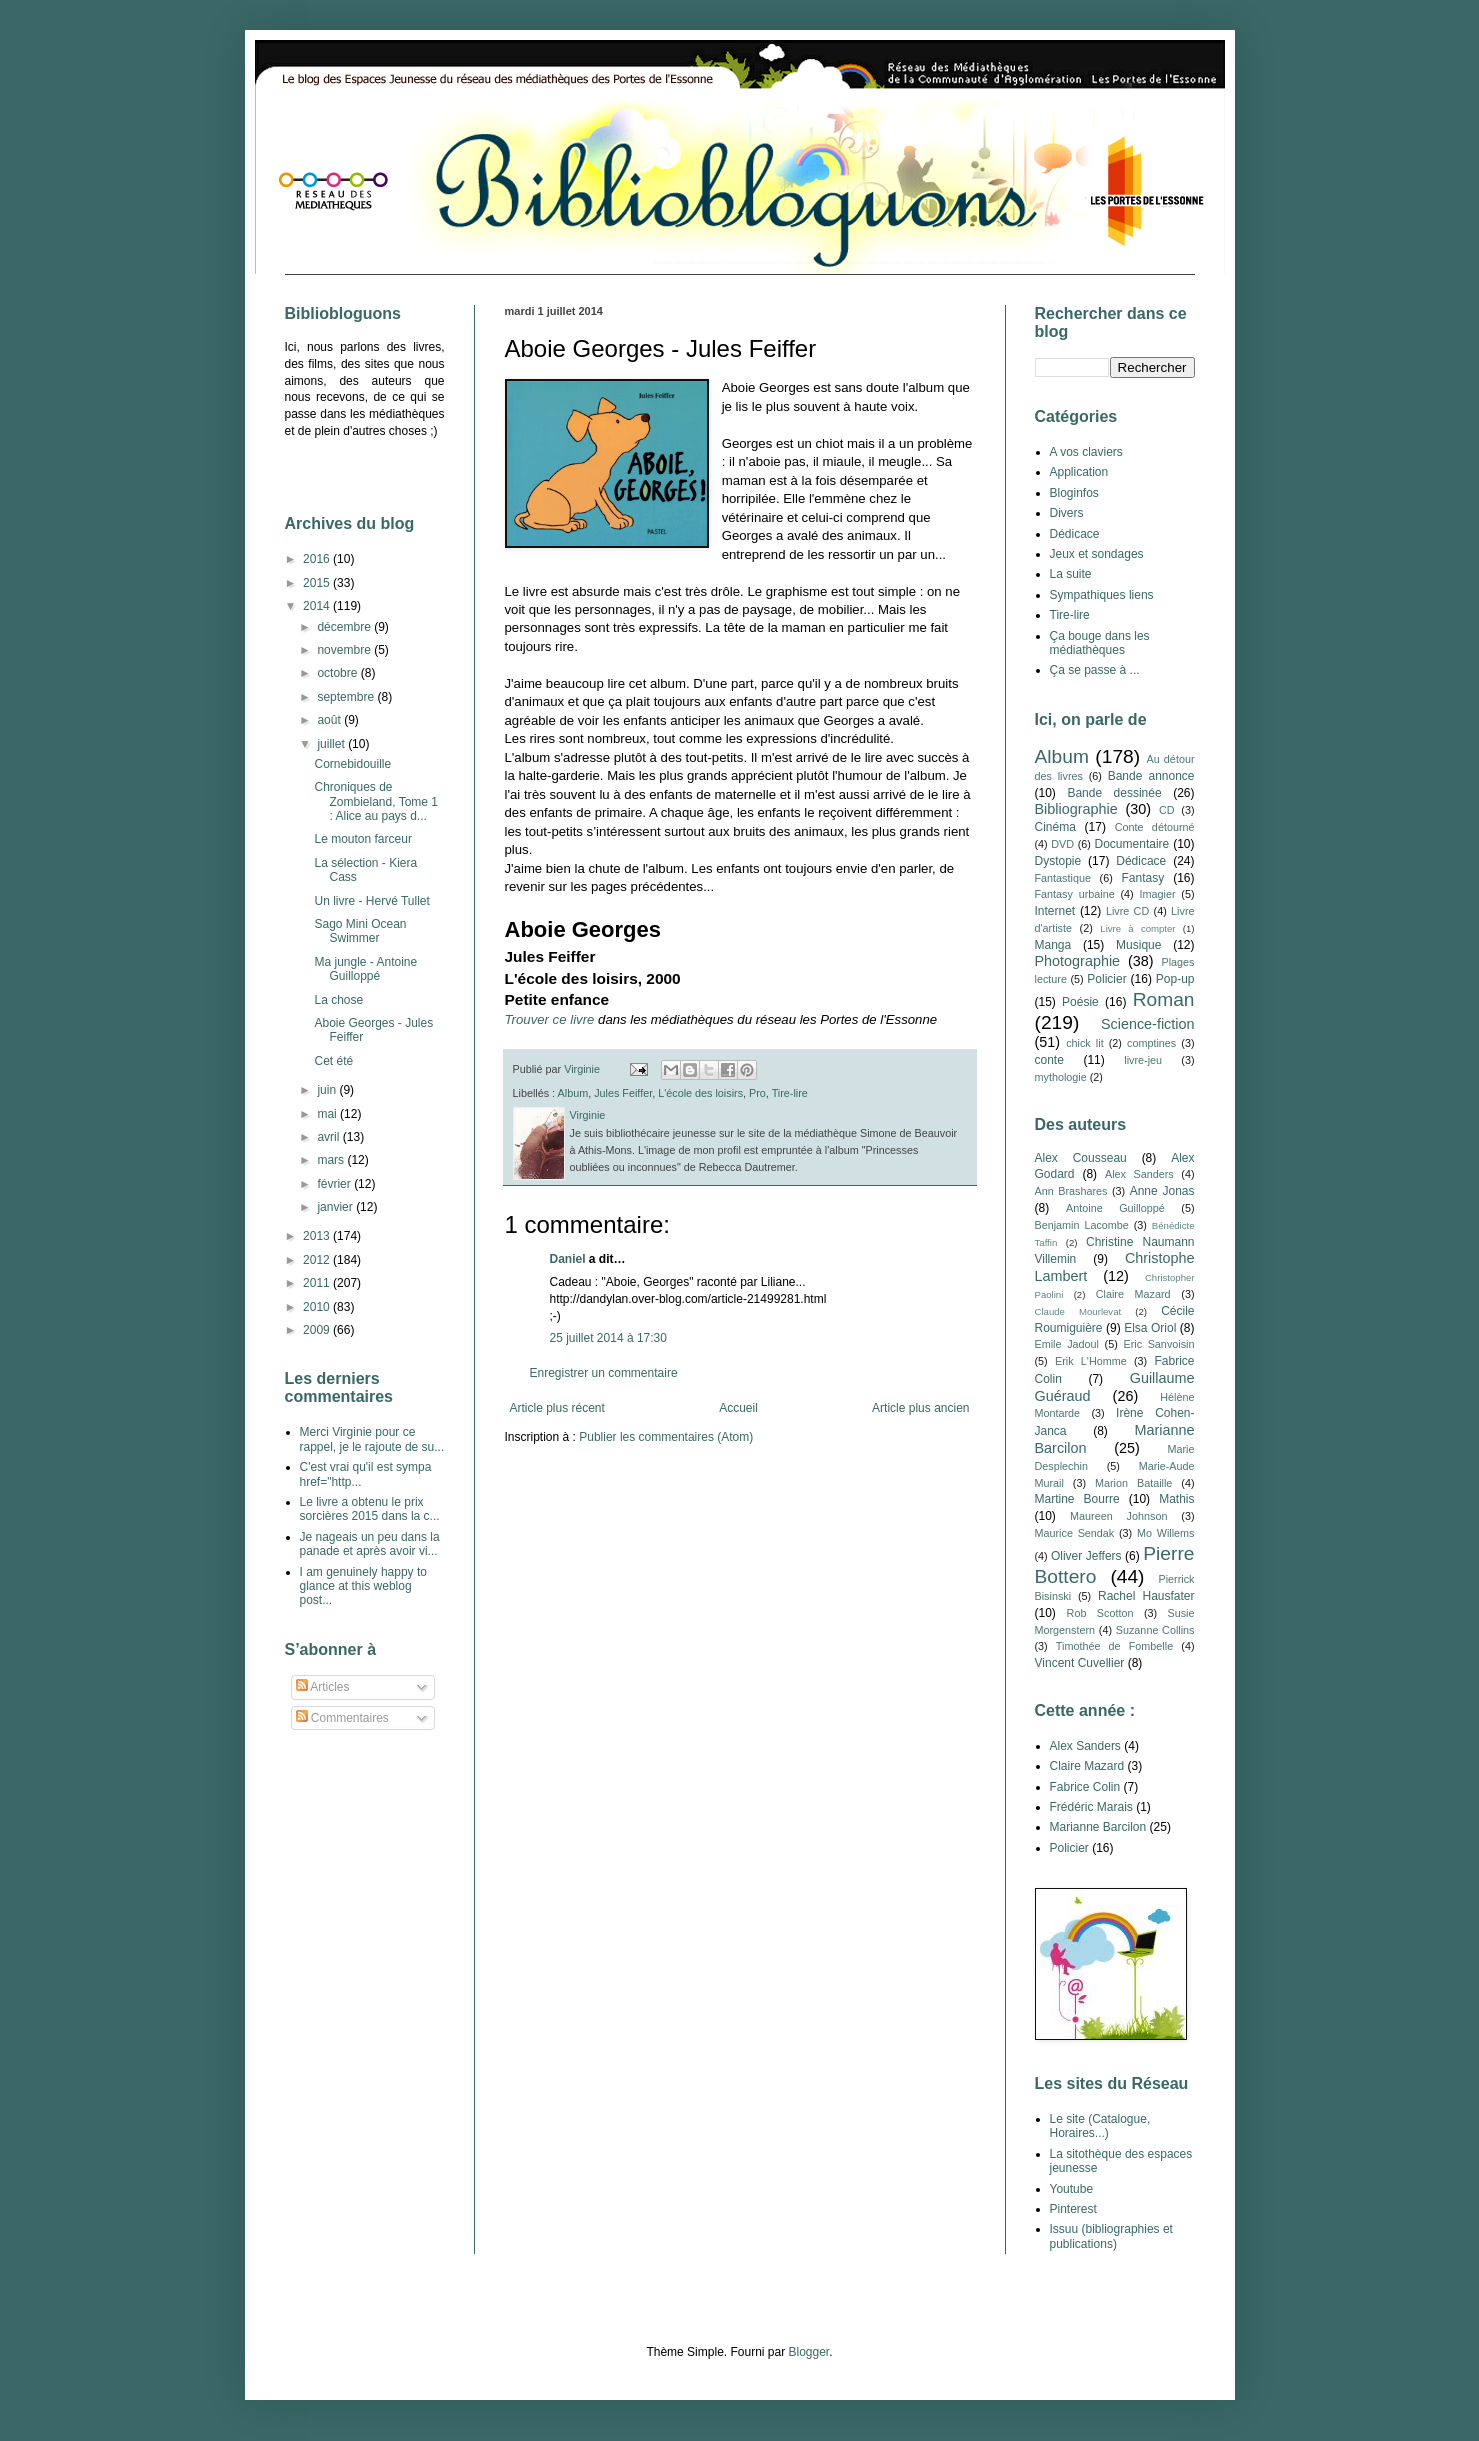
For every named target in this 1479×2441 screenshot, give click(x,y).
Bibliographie (1076, 809)
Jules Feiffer (623, 1093)
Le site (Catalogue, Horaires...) (1100, 2126)
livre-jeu (1143, 1060)
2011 (318, 1283)
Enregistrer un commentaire (604, 1373)
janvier (336, 1207)
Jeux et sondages (1097, 554)
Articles (323, 1687)
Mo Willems (1166, 1533)
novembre (345, 650)
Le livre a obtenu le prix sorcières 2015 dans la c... (370, 1509)
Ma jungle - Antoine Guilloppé (365, 969)
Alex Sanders (1139, 1174)
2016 (318, 559)
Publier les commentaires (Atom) (666, 1437)
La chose (338, 1000)
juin (328, 1090)
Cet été (333, 1061)
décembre (345, 627)
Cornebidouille (352, 764)
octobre (338, 673)
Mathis (1176, 1499)
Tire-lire (790, 1093)
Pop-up (1175, 979)
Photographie (1078, 961)
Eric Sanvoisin (1158, 1344)
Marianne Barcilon (1098, 1827)
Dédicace (1075, 534)
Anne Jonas (1162, 1191)
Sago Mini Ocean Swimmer (360, 931)
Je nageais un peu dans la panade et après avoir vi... (370, 1544)
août (330, 720)
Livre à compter (1137, 928)
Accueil (738, 1408)
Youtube (1072, 2189)
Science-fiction (1148, 1024)
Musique (1138, 945)
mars (332, 1160)
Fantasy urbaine (1075, 894)
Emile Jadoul (1067, 1344)
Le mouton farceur (362, 839)
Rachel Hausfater (1146, 1596)
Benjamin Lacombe (1082, 1225)
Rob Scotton (1100, 1613)
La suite (1071, 574)
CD (1167, 810)
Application (1079, 472)
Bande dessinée (1114, 793)
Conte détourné (1155, 827)
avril (329, 1137)
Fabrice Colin (1085, 1787)
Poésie (1080, 1002)
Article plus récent (557, 1408)
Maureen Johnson (1118, 1516)
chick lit (1084, 1043)
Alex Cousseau (1081, 1158)
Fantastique (1063, 878)
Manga (1053, 945)
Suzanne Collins (1155, 1630)
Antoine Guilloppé (1115, 1208)
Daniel (568, 1259)
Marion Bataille (1133, 1483)
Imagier (1158, 894)
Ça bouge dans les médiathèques (1100, 643)
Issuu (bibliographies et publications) (1111, 2236)
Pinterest (1073, 2209)
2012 (318, 1260)
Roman (1164, 999)
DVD (1062, 844)
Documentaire (1132, 844)
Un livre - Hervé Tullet (371, 901)
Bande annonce (1151, 776)
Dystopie (1058, 861)
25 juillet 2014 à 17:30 (608, 1338)
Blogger (809, 2352)
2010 (318, 1307)
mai (328, 1114)
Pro (757, 1093)
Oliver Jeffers (1086, 1556)
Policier (1106, 979)
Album (573, 1093)
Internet (1055, 911)
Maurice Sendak (1075, 1533)
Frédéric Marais (1091, 1807)
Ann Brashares (1071, 1191)
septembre (347, 697)
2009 (318, 1330)
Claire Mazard (1133, 1294)
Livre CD (1127, 911)
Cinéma (1055, 827)
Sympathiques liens (1102, 595)
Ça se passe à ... (1095, 670)
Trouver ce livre (550, 1019)
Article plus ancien (920, 1408)
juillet (332, 744)
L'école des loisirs (700, 1093)
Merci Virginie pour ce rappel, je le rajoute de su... (372, 1439)
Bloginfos (1074, 493)
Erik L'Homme (1091, 1361)
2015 (318, 583)
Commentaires (342, 1718)
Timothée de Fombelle (1114, 1646)
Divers (1067, 513)
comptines (1151, 1043)
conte (1049, 1060)
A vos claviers (1086, 452)
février (335, 1184)
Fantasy (1142, 878)
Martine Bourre (1077, 1499)
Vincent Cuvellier (1080, 1663)
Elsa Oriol (1150, 1328)
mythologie (1061, 1077)
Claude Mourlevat (1078, 1311)
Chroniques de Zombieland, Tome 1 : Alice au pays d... (376, 801)
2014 (318, 606)
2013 (318, 1236)
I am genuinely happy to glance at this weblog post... (363, 1586)
